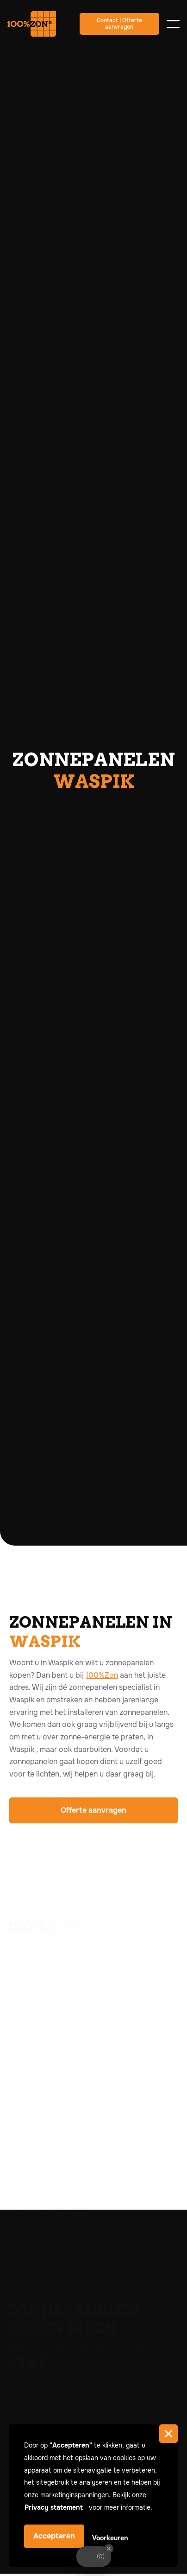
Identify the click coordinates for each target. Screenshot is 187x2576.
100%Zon (102, 1675)
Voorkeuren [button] (110, 2538)
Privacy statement (55, 2507)
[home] (38, 24)
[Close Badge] (108, 2548)
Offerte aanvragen (93, 1810)
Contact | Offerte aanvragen (119, 24)
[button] (168, 2433)
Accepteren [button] (54, 2536)
